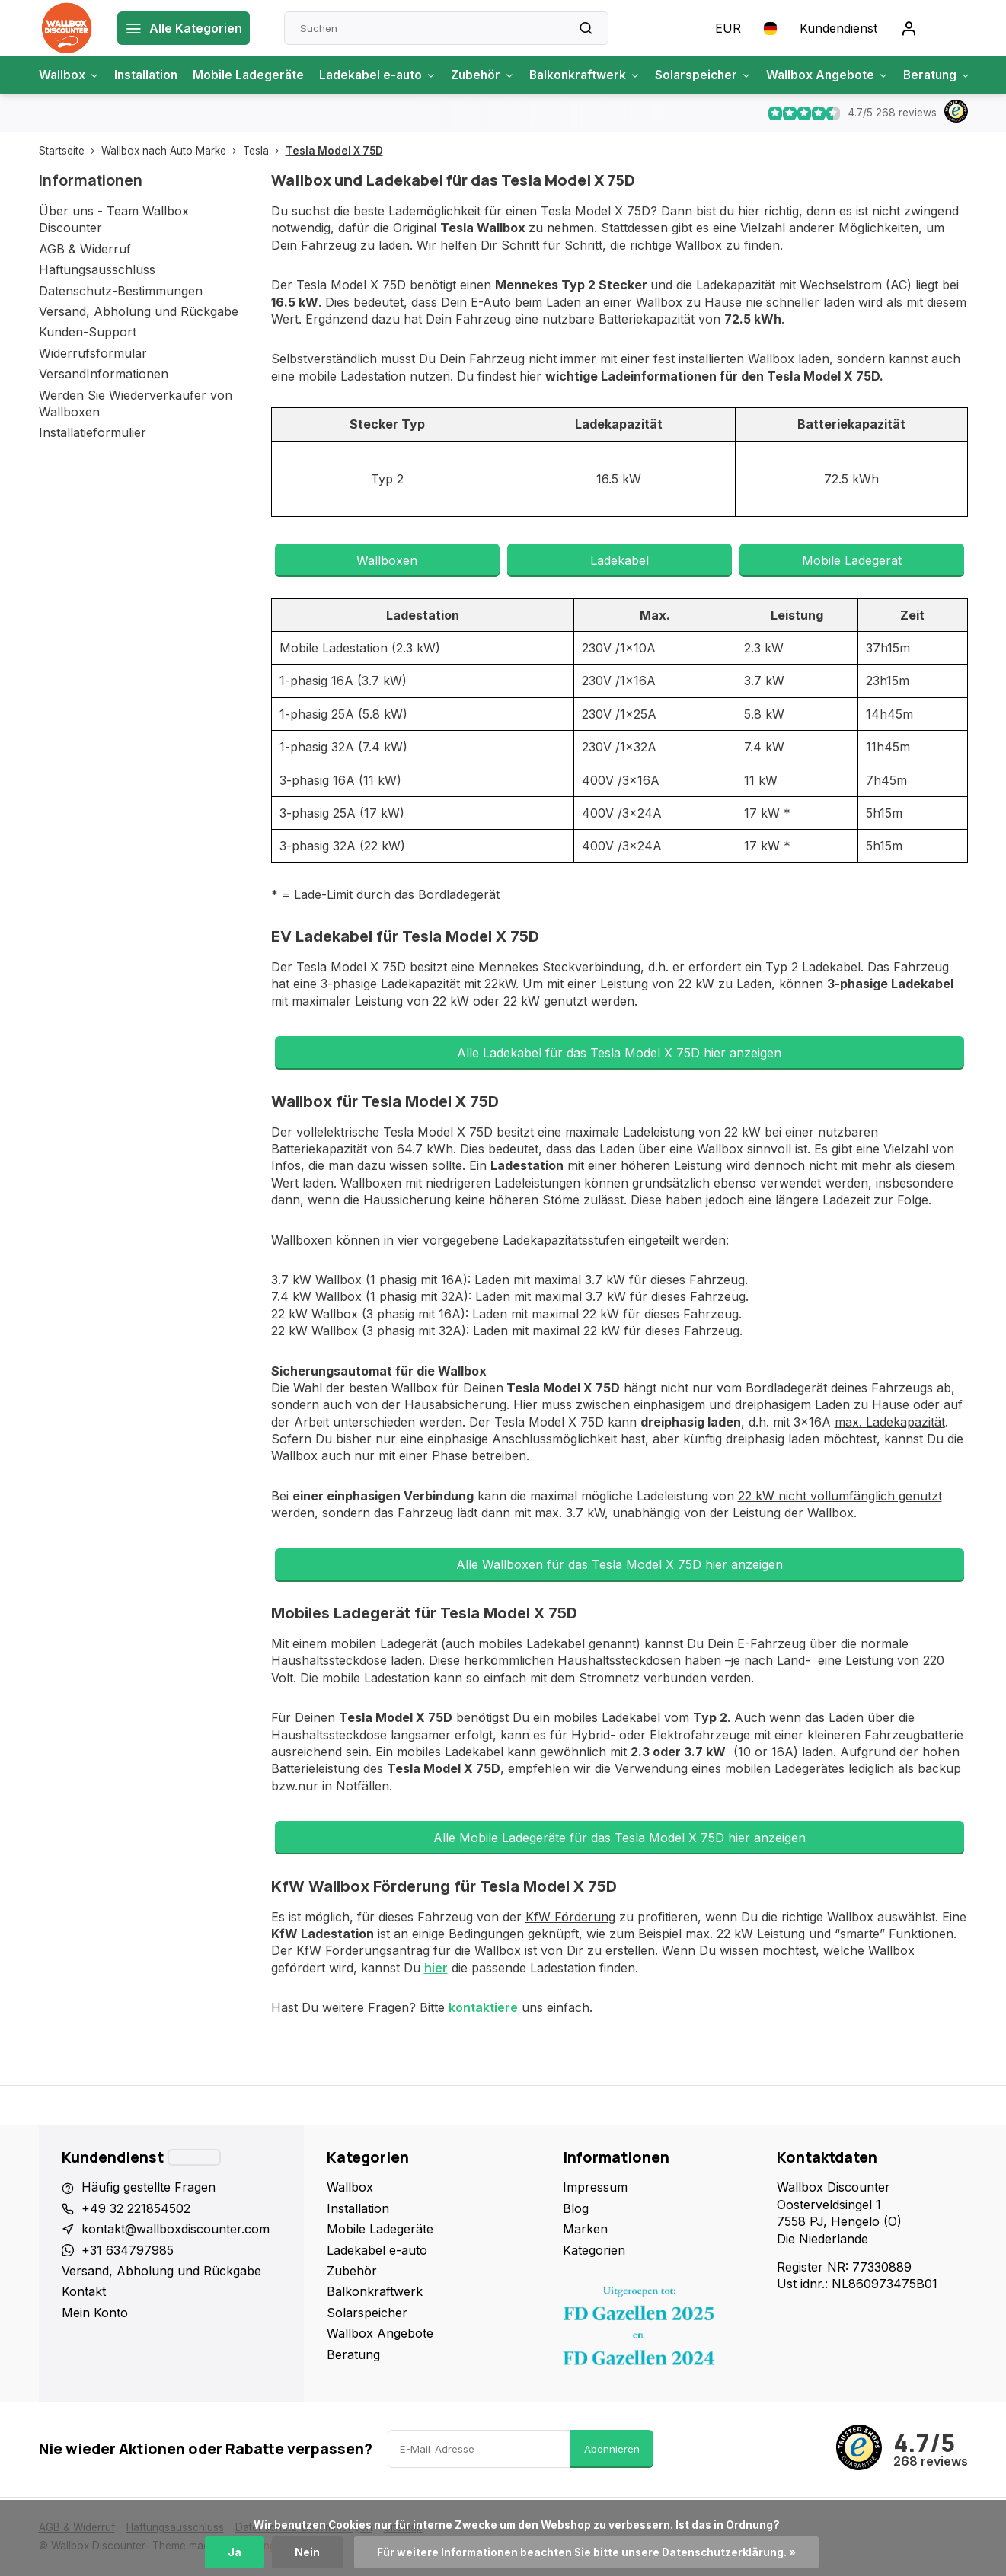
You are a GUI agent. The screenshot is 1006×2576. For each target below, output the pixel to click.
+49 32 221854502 (135, 2208)
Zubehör (494, 75)
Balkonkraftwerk (599, 75)
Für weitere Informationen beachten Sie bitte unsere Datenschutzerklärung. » (586, 2552)
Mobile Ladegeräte (253, 75)
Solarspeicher (721, 75)
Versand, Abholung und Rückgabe (138, 311)
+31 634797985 (127, 2250)
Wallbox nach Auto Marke (172, 151)
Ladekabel (619, 560)
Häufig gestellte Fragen (148, 2187)
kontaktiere (483, 2007)
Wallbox (70, 75)
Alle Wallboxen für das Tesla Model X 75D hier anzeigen (619, 1564)
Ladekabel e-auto (385, 75)
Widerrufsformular (93, 353)
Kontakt (84, 2291)
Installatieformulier (92, 432)
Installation (149, 75)
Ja (234, 2552)
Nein (307, 2552)
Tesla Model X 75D (334, 151)
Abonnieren (612, 2449)
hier (436, 1967)
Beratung (960, 75)
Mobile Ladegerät (852, 560)
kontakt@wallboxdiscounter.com (175, 2228)
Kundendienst (838, 28)
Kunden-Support (87, 332)
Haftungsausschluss (97, 269)
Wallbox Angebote (848, 75)
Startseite (70, 151)
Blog (576, 2208)
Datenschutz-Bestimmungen (121, 290)
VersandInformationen (103, 373)
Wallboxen (386, 560)
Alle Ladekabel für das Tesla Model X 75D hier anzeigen (619, 1052)
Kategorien (594, 2250)
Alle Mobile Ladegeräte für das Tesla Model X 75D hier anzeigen (619, 1837)
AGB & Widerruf (85, 249)
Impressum (595, 2187)
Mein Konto (95, 2312)
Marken (585, 2228)
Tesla (264, 151)
